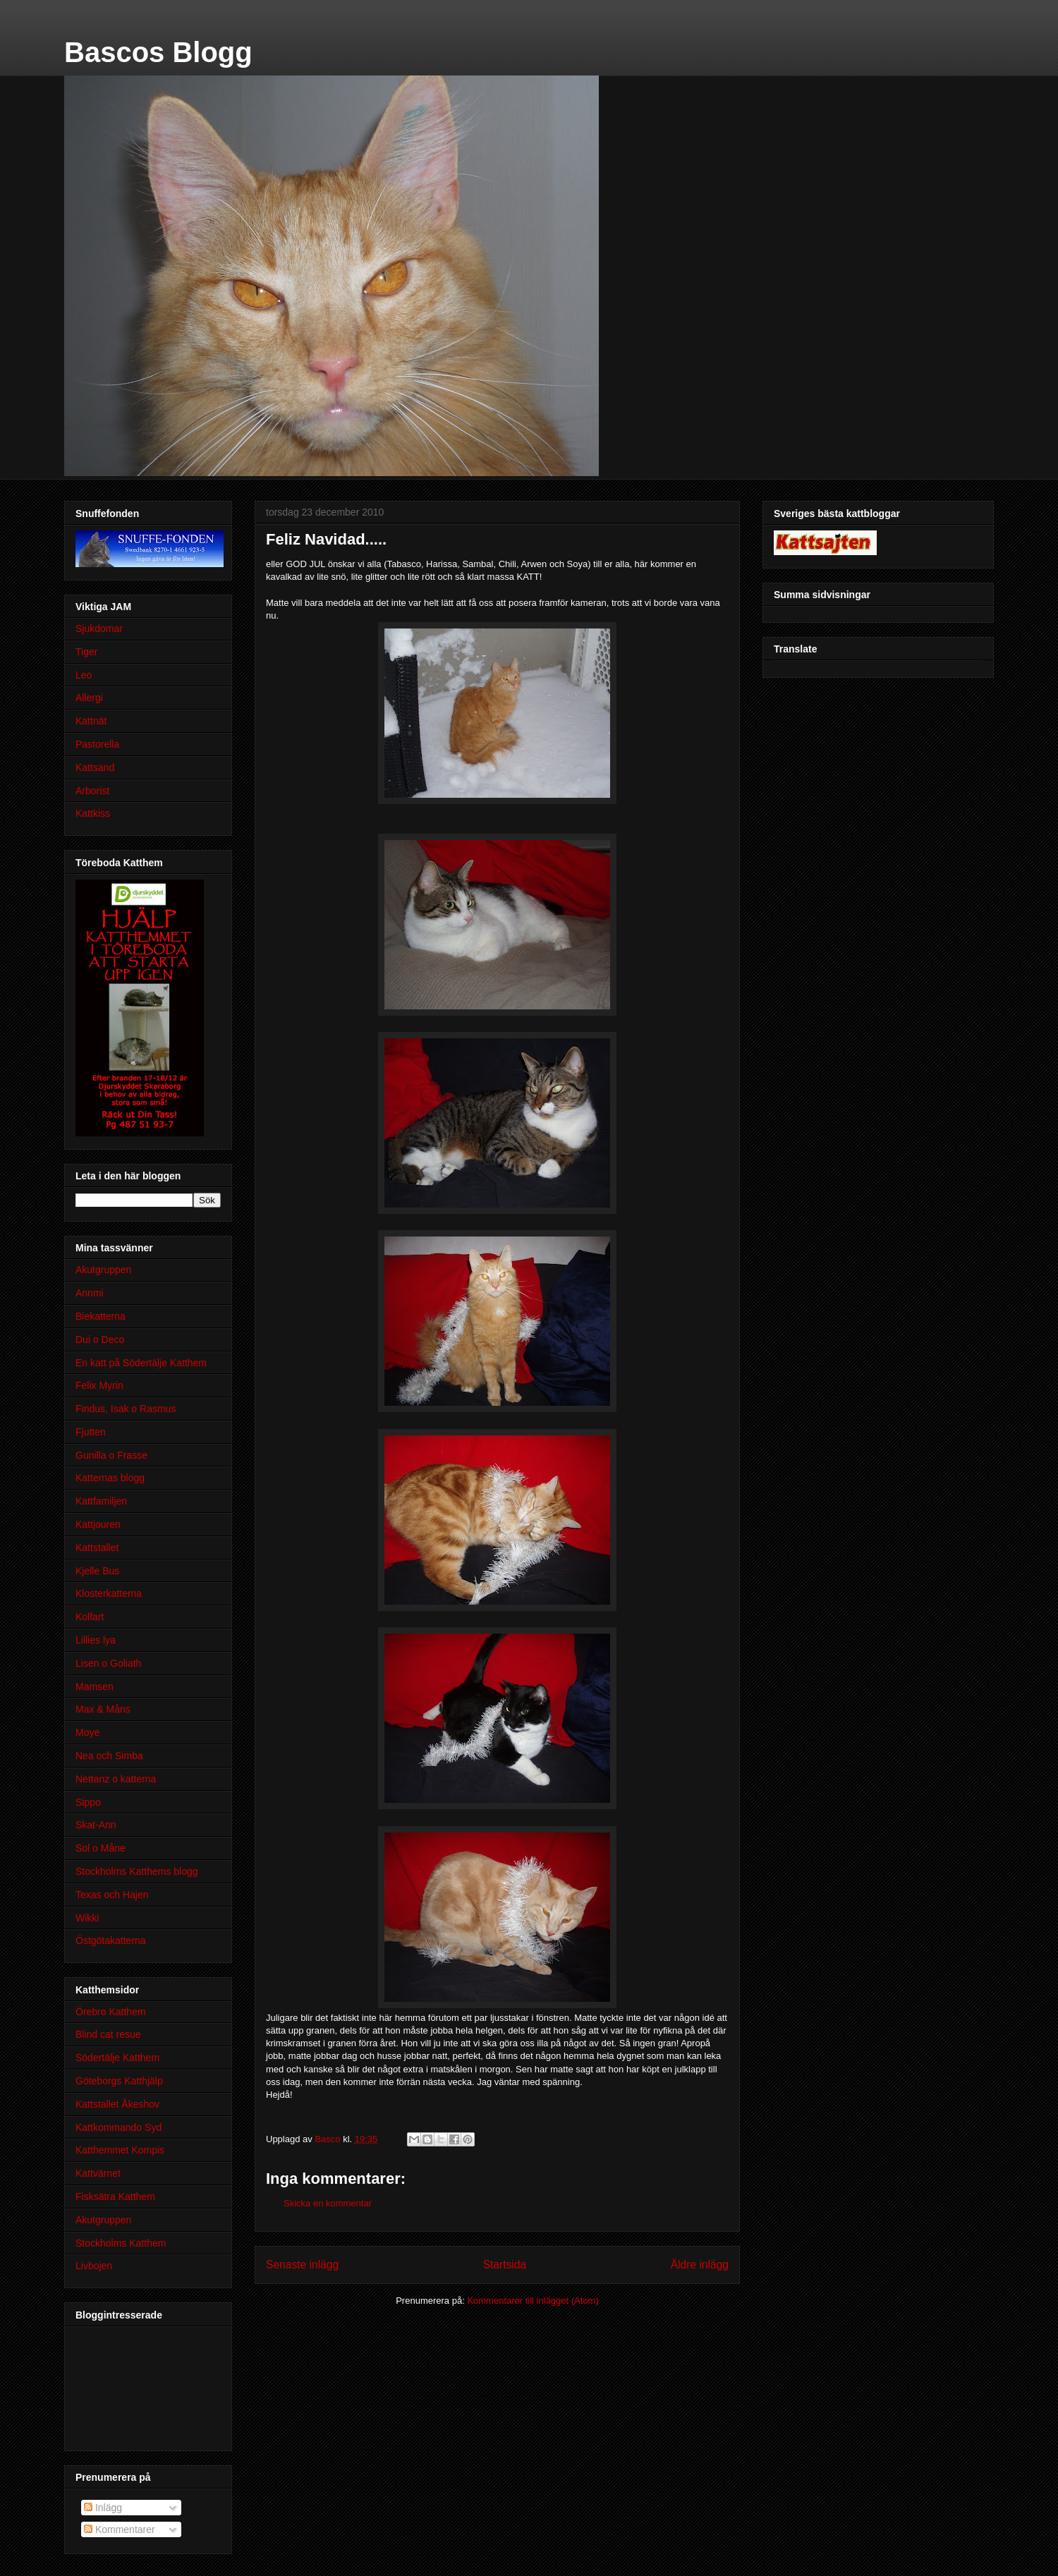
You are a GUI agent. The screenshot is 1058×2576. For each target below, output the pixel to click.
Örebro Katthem (110, 2011)
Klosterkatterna (108, 1593)
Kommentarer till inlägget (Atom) (532, 2300)
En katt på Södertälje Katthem (141, 1362)
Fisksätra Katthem (115, 2196)
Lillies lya (95, 1640)
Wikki (87, 1918)
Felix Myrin (99, 1385)
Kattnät (91, 721)
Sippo (88, 1802)
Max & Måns (102, 1709)
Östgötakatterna (110, 1940)
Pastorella (97, 744)
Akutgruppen (103, 1269)
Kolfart (89, 1616)
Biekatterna (100, 1316)
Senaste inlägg (302, 2265)
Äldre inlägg (700, 2265)
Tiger (86, 651)
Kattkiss (92, 813)
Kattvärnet (98, 2173)
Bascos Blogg (158, 52)
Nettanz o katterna (115, 1779)
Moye (87, 1732)
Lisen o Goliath (108, 1663)
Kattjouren (98, 1524)
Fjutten (90, 1432)
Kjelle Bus (97, 1570)
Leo (83, 675)
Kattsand (94, 767)
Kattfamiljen (101, 1501)
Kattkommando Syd (118, 2127)
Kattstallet (96, 1547)
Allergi (89, 697)
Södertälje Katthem (117, 2057)
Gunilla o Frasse (111, 1455)
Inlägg (103, 2507)
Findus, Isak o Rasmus (125, 1408)
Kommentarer (119, 2529)
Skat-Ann (95, 1824)
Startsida (505, 2265)
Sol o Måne (100, 1848)
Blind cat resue (108, 2034)
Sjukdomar (99, 628)
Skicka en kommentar (328, 2203)
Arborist (92, 790)
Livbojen (93, 2265)
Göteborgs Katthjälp (119, 2080)
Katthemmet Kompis (119, 2150)
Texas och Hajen (112, 1894)
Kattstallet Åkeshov (117, 2104)
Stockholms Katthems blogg (136, 1871)
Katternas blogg (110, 1477)
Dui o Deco (99, 1339)
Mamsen (94, 1686)
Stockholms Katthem (120, 2243)
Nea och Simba (109, 1755)
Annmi (89, 1293)
